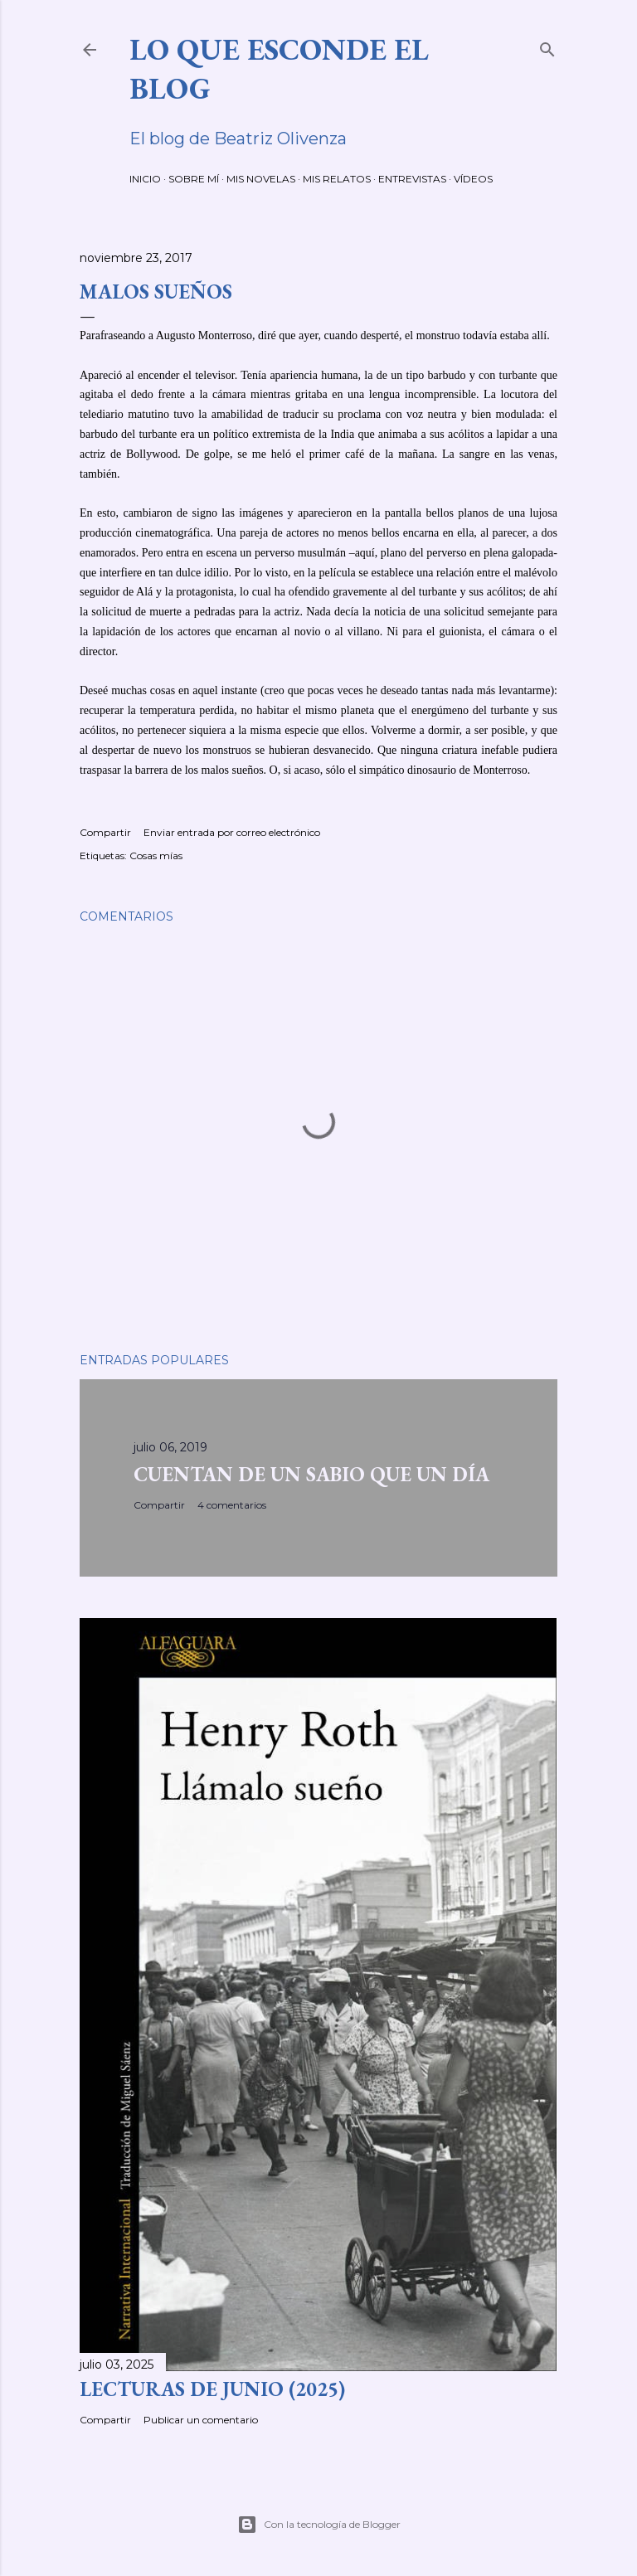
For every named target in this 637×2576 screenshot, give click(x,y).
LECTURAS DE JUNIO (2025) (212, 2389)
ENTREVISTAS (412, 179)
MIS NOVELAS (260, 179)
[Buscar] (547, 46)
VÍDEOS (473, 179)
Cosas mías (155, 855)
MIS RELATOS (337, 179)
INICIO (145, 179)
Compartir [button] (105, 832)
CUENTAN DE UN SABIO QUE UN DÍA (311, 1474)
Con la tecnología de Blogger (319, 2525)
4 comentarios (231, 1505)
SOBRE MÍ (193, 179)
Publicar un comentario (200, 2419)
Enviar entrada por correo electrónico (231, 832)
